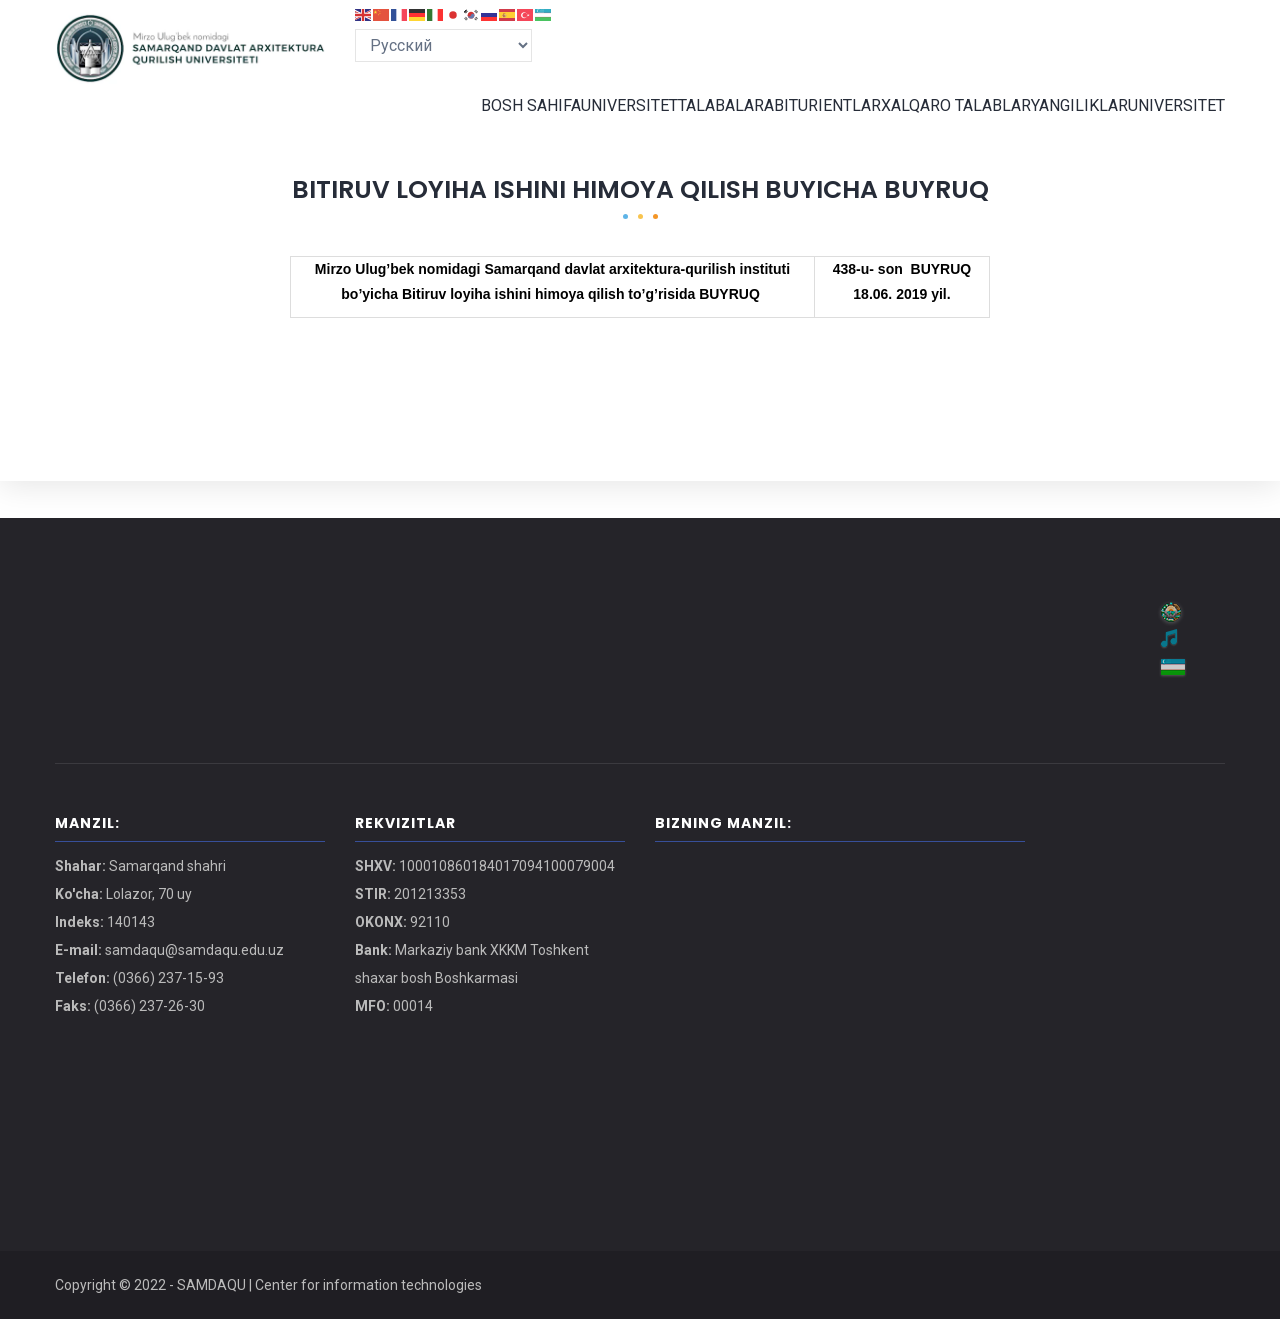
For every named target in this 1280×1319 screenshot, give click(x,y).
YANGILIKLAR (1069, 124)
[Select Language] (443, 45)
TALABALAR (697, 124)
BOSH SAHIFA (493, 124)
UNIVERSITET (597, 124)
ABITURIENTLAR (806, 124)
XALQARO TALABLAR (942, 124)
